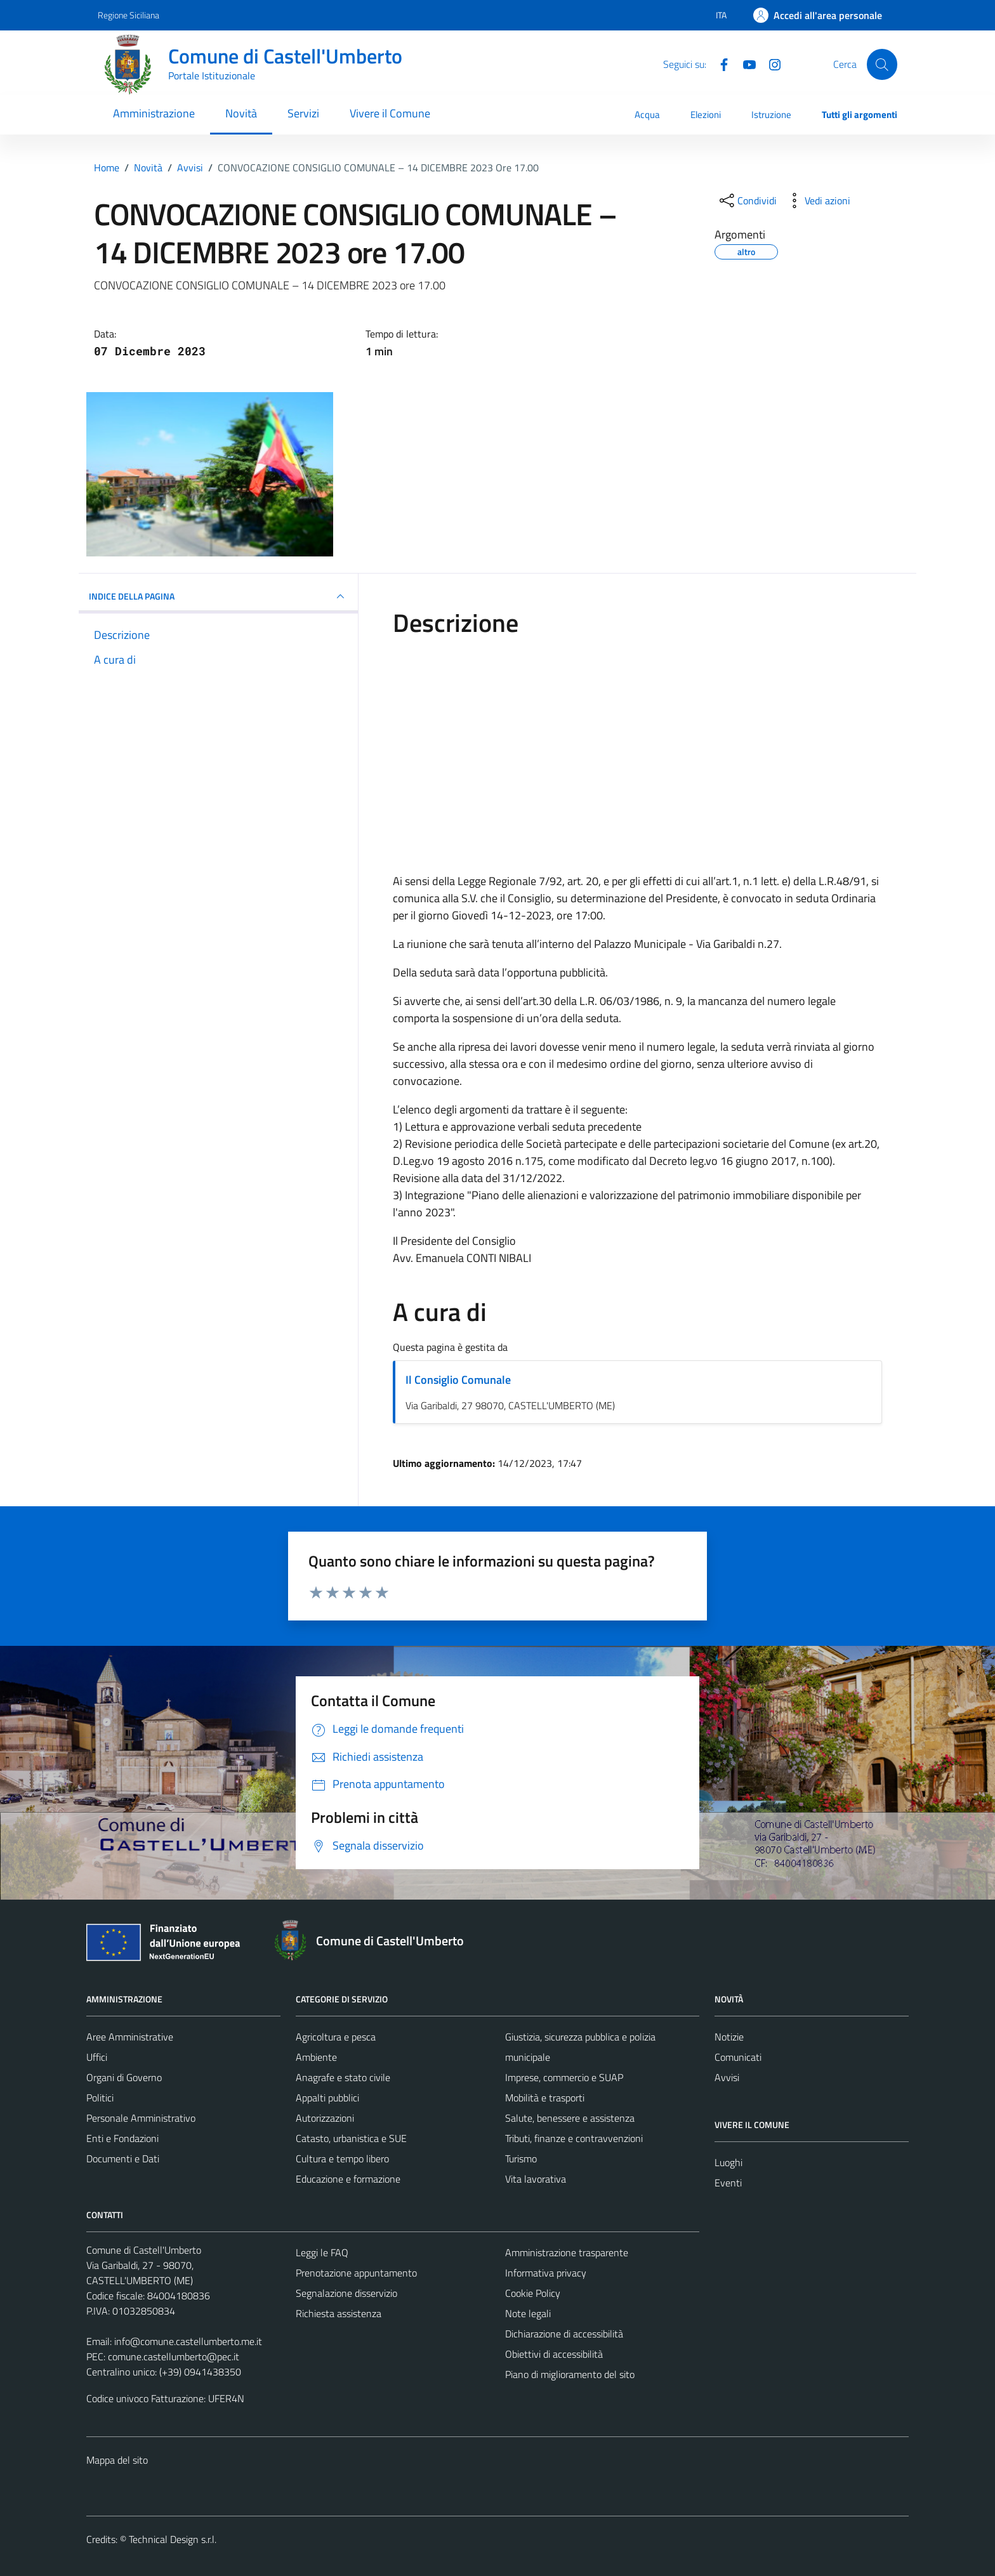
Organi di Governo (124, 2077)
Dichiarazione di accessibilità (564, 2333)
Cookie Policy (532, 2293)
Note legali (528, 2313)
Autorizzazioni (325, 2118)
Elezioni (705, 114)
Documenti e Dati (122, 2158)
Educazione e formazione (348, 2178)
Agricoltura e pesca (336, 2036)
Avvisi (727, 2077)
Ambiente (316, 2057)
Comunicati (738, 2057)
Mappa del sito (117, 2460)
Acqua (647, 114)
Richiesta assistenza (338, 2313)
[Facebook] (719, 63)
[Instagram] (769, 63)
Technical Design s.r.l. (172, 2539)
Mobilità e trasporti (544, 2097)
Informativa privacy (545, 2272)
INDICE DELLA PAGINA (218, 596)
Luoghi (728, 2162)
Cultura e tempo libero (342, 2158)
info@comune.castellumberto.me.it (188, 2341)
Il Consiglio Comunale (458, 1379)
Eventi (728, 2182)
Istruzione (771, 114)
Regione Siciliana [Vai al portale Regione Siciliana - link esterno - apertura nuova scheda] (128, 15)
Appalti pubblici (327, 2097)
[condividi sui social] (747, 200)
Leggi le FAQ (322, 2252)
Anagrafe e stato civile (343, 2077)
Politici (100, 2097)
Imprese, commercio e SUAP (564, 2077)
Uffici (96, 2057)
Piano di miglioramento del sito (570, 2374)
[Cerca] (882, 64)
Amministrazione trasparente (566, 2252)
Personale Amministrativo (140, 2118)
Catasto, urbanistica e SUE (351, 2138)
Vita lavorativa (535, 2178)
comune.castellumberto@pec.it (173, 2356)
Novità (241, 113)
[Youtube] (744, 63)
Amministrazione (154, 113)
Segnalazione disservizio (346, 2293)
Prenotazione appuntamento (356, 2272)
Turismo (521, 2158)
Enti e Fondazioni (122, 2138)
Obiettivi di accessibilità (554, 2354)
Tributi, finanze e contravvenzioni (574, 2138)
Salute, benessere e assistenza (570, 2118)
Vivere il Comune (390, 113)
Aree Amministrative (129, 2036)
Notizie (729, 2036)
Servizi (303, 113)
